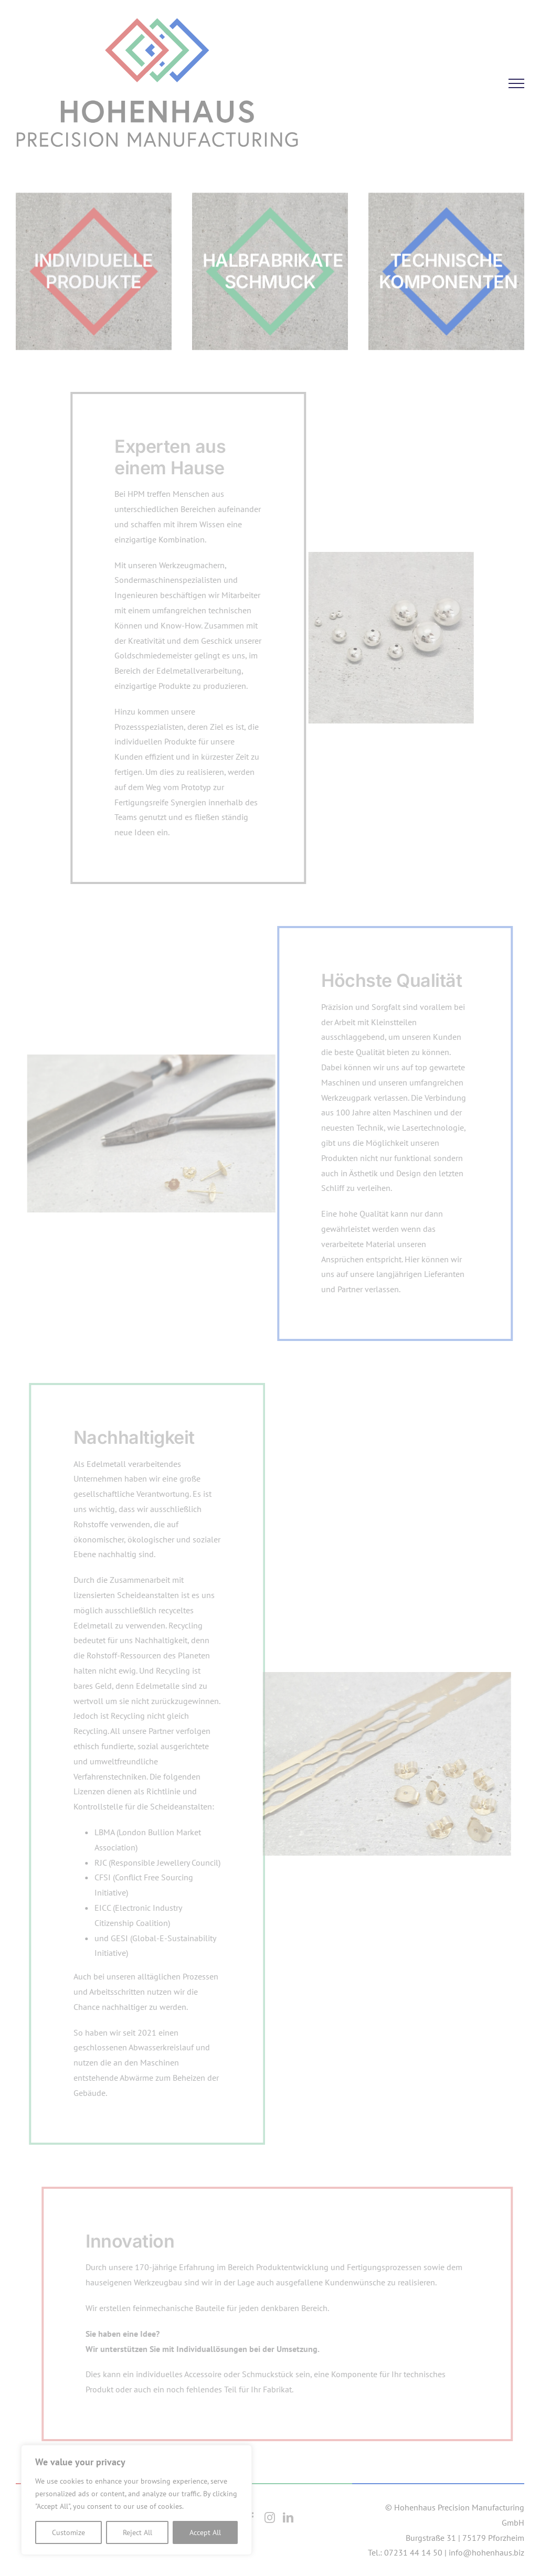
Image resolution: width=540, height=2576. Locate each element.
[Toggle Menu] (516, 83)
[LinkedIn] (288, 2518)
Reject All (137, 2532)
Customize (68, 2532)
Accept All (205, 2532)
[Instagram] (269, 2518)
